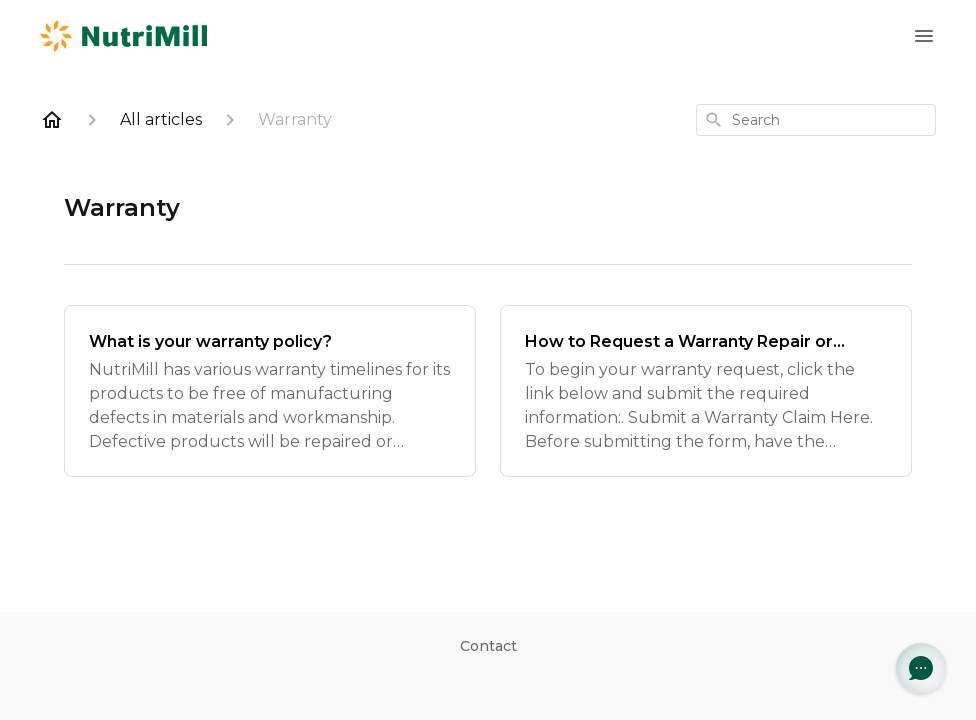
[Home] (52, 120)
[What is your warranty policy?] (270, 391)
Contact (488, 646)
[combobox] (816, 120)
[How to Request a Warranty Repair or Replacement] (706, 391)
